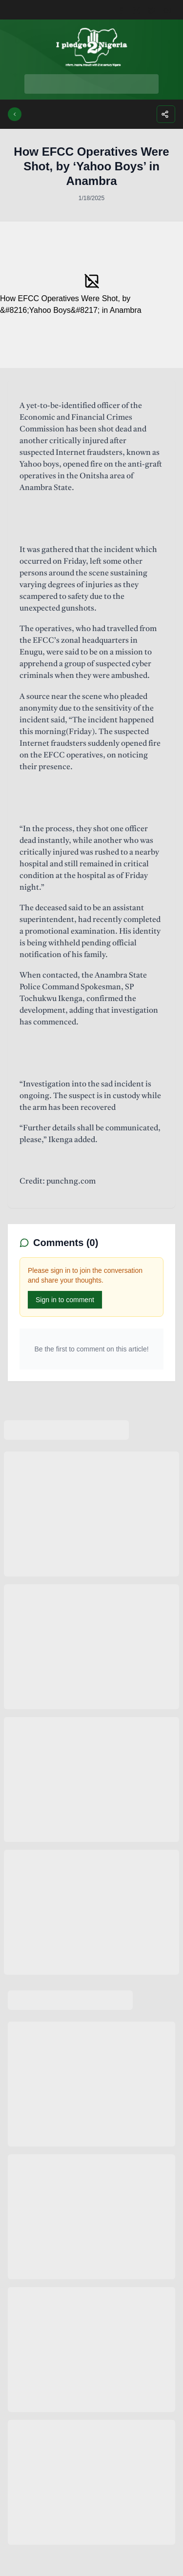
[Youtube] (169, 10)
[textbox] (91, 793)
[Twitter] (154, 10)
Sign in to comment (65, 1300)
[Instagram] (138, 10)
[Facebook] (122, 10)
